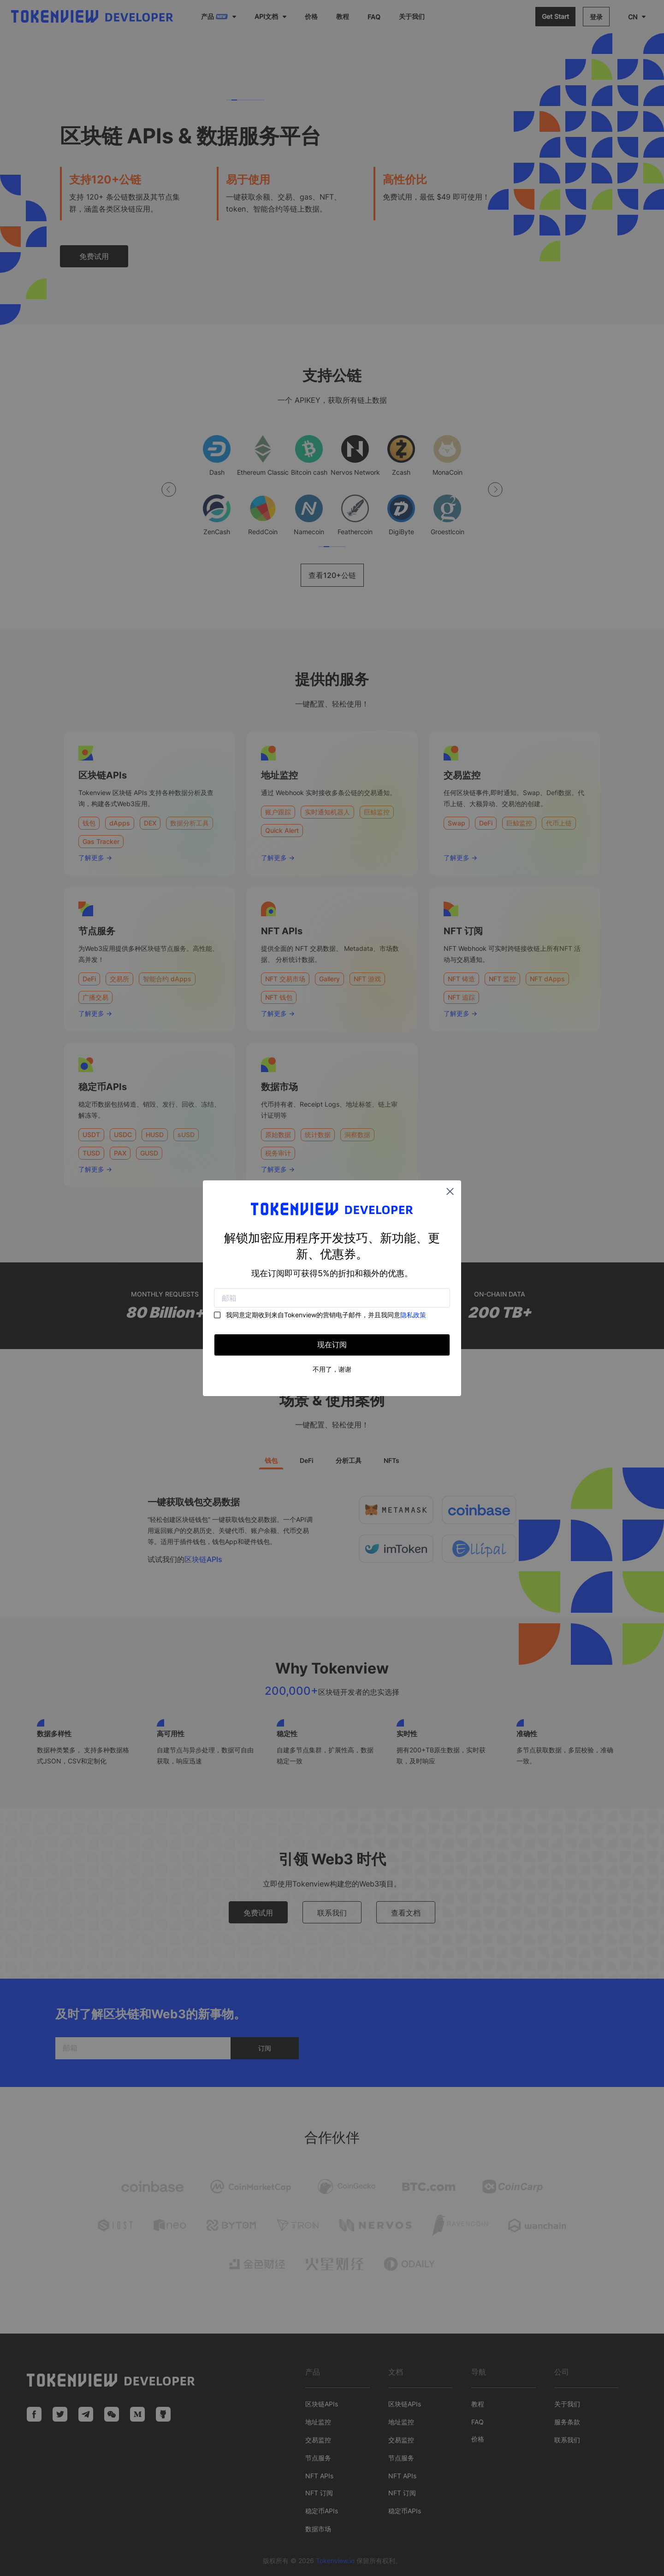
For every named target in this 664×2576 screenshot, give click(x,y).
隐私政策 (413, 1315)
